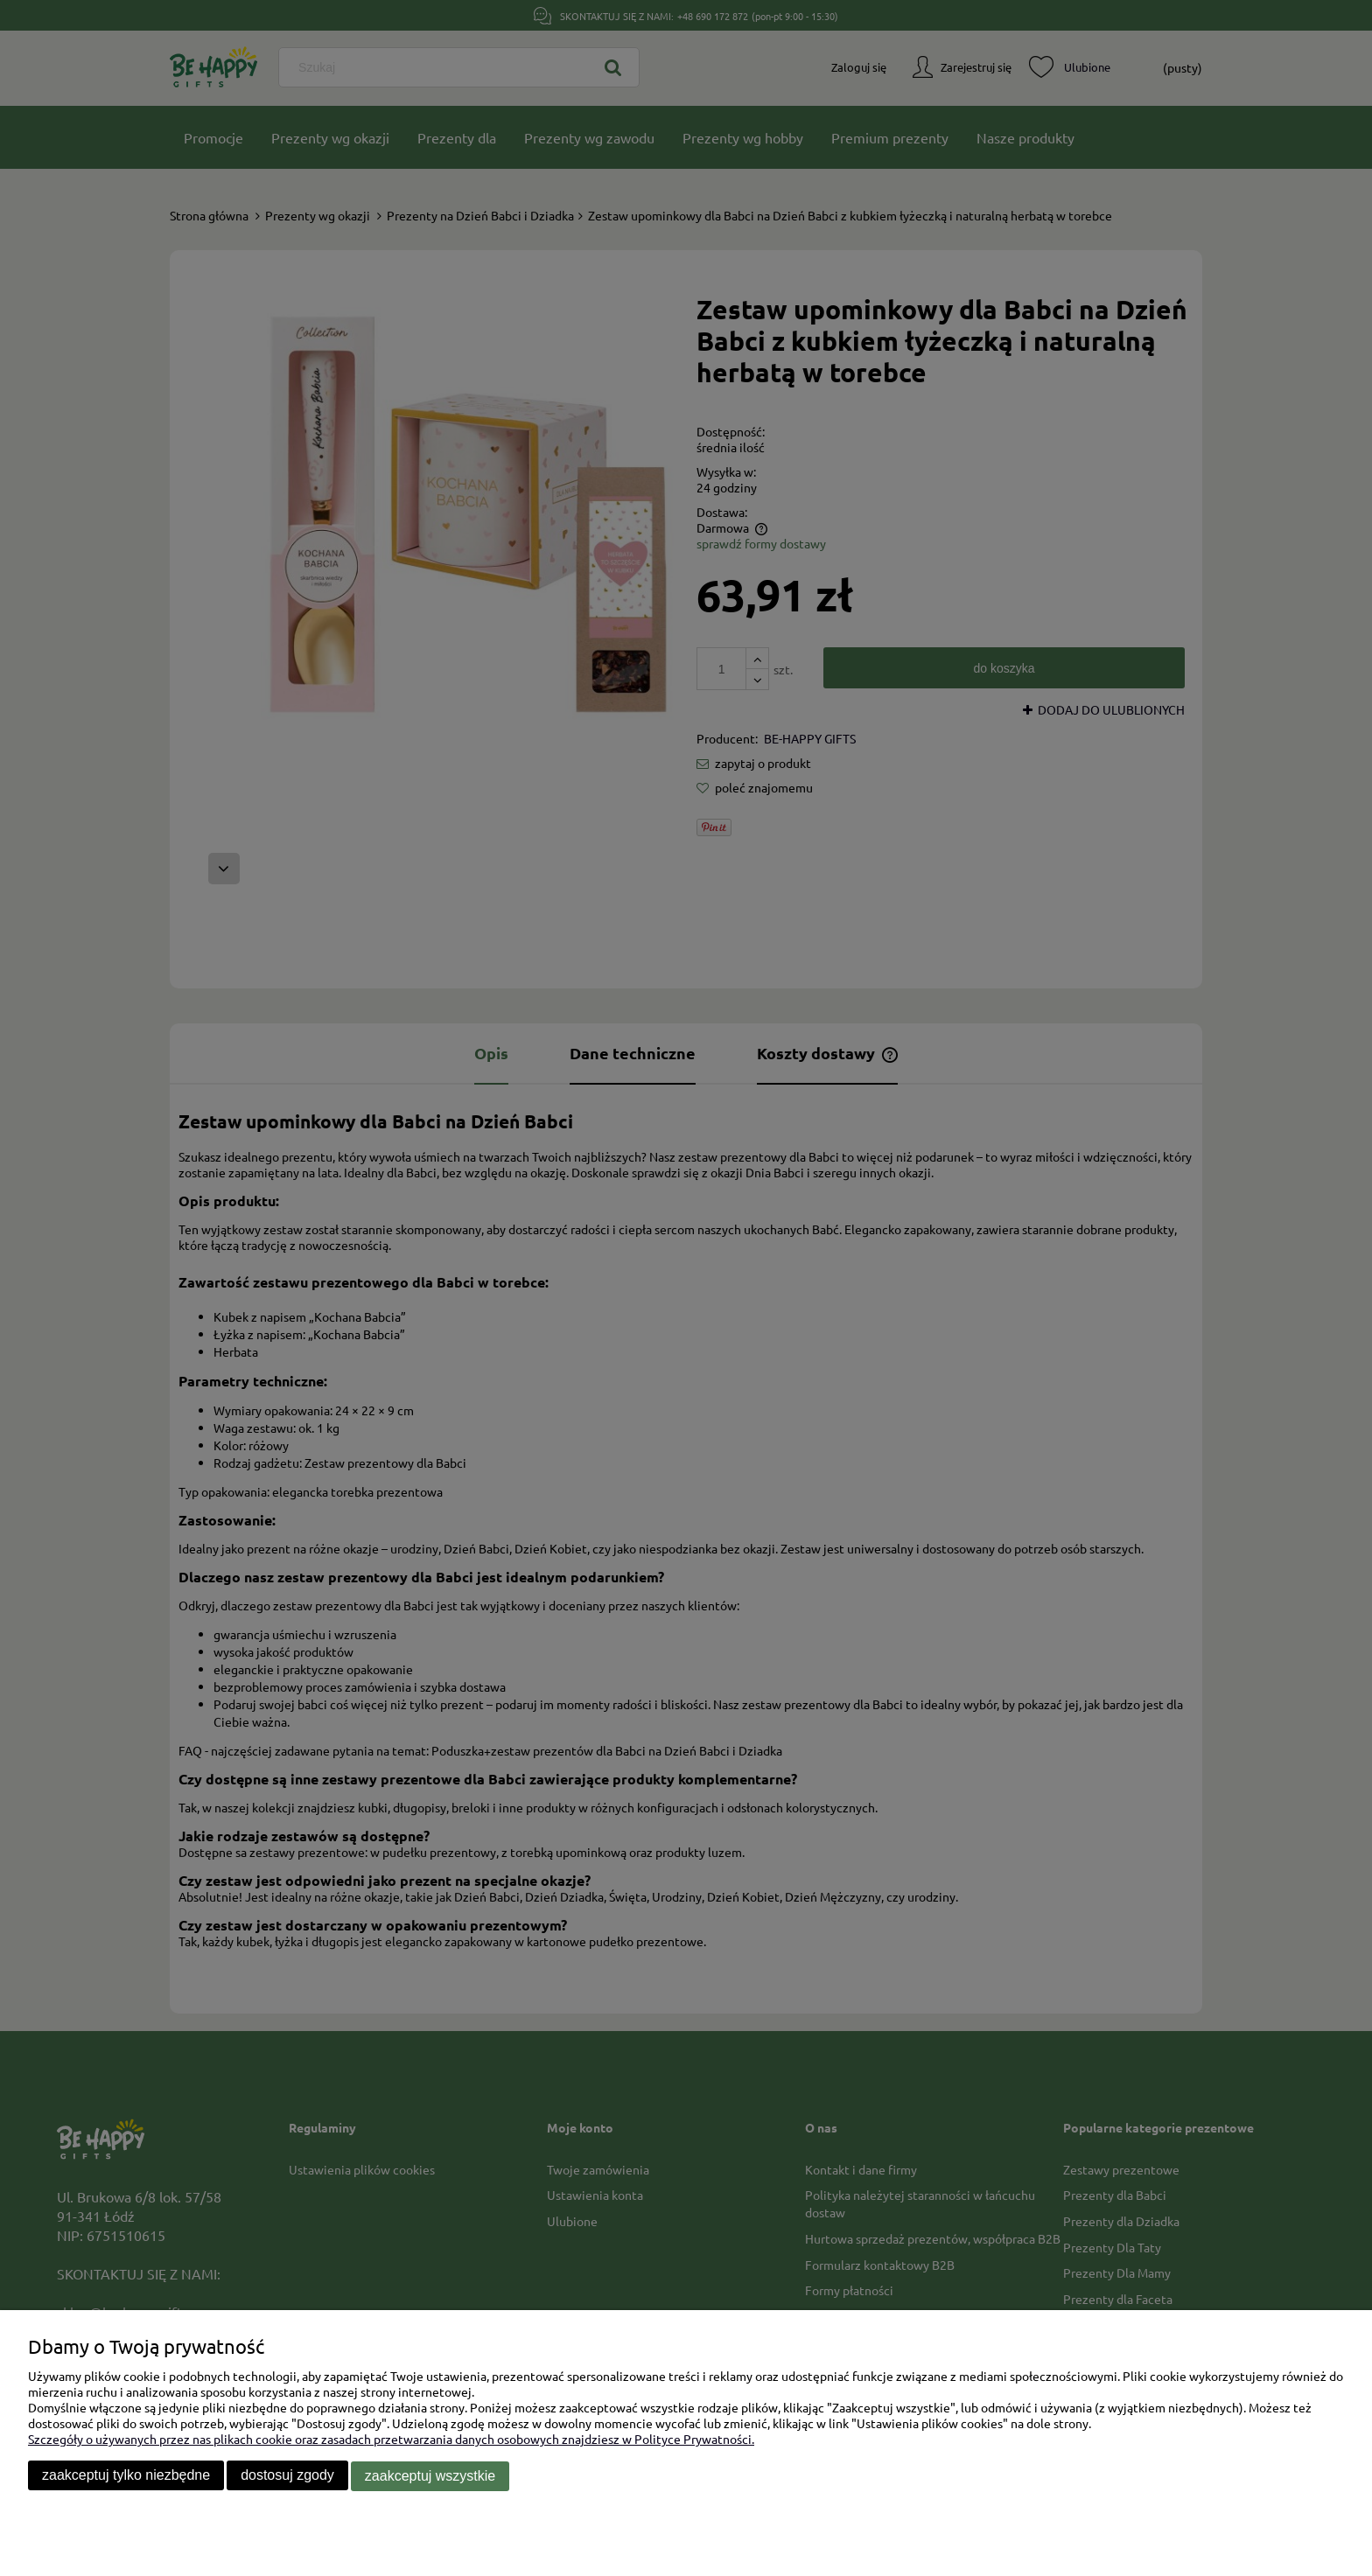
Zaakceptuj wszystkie (430, 2476)
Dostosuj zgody (287, 2476)
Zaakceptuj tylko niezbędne (126, 2476)
